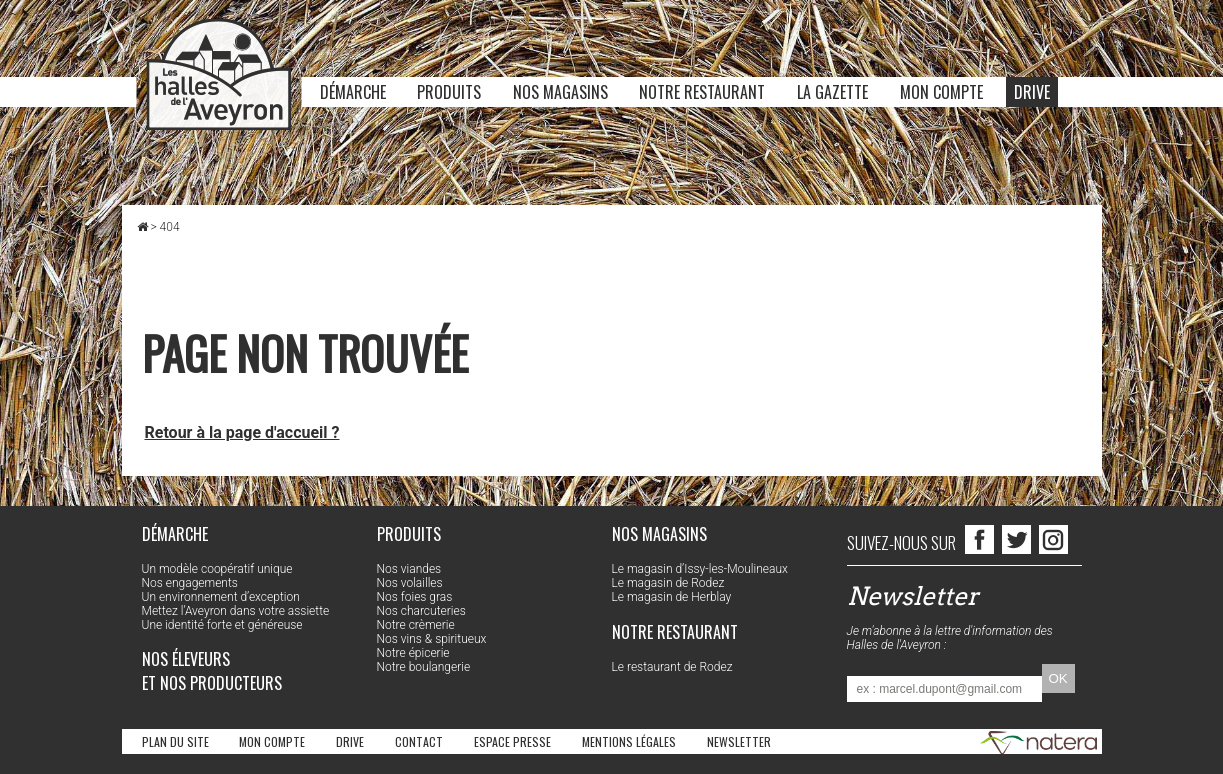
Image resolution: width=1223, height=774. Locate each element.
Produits (449, 92)
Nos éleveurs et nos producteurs (212, 671)
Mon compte (941, 92)
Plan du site (175, 741)
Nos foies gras (415, 597)
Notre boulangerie (424, 667)
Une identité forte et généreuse (222, 625)
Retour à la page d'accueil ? (242, 432)
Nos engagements (190, 583)
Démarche (353, 92)
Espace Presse (512, 741)
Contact (419, 741)
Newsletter (739, 741)
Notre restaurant (702, 92)
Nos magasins (560, 92)
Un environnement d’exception (221, 597)
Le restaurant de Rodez (672, 667)
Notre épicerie (413, 653)
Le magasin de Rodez (668, 583)
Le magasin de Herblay (672, 597)
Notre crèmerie (416, 625)
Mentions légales (629, 741)
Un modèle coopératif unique (217, 569)
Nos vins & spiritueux (432, 639)
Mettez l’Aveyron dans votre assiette (236, 611)
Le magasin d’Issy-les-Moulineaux (700, 569)
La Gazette (832, 92)
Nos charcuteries (421, 611)
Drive (1032, 92)
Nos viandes (409, 569)
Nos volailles (410, 583)
